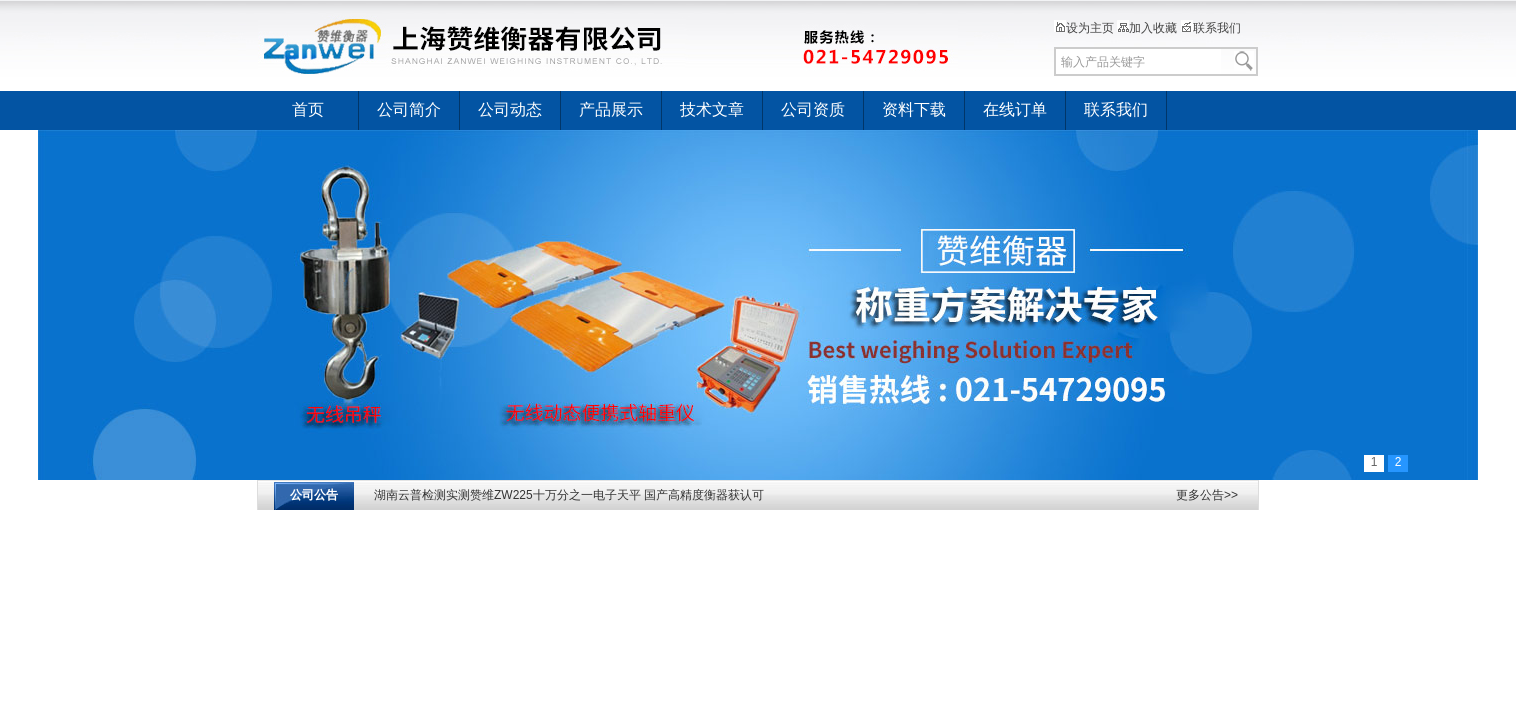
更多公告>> (1207, 495)
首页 (308, 109)
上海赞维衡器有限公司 (608, 45)
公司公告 (314, 495)
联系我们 (1211, 28)
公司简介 (409, 109)
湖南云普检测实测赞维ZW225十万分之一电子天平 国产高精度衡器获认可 (569, 498)
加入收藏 (1147, 28)
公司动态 (510, 109)
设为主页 (1084, 28)
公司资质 (813, 109)
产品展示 (611, 109)
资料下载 (914, 109)
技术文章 (712, 109)
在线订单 (1015, 109)
